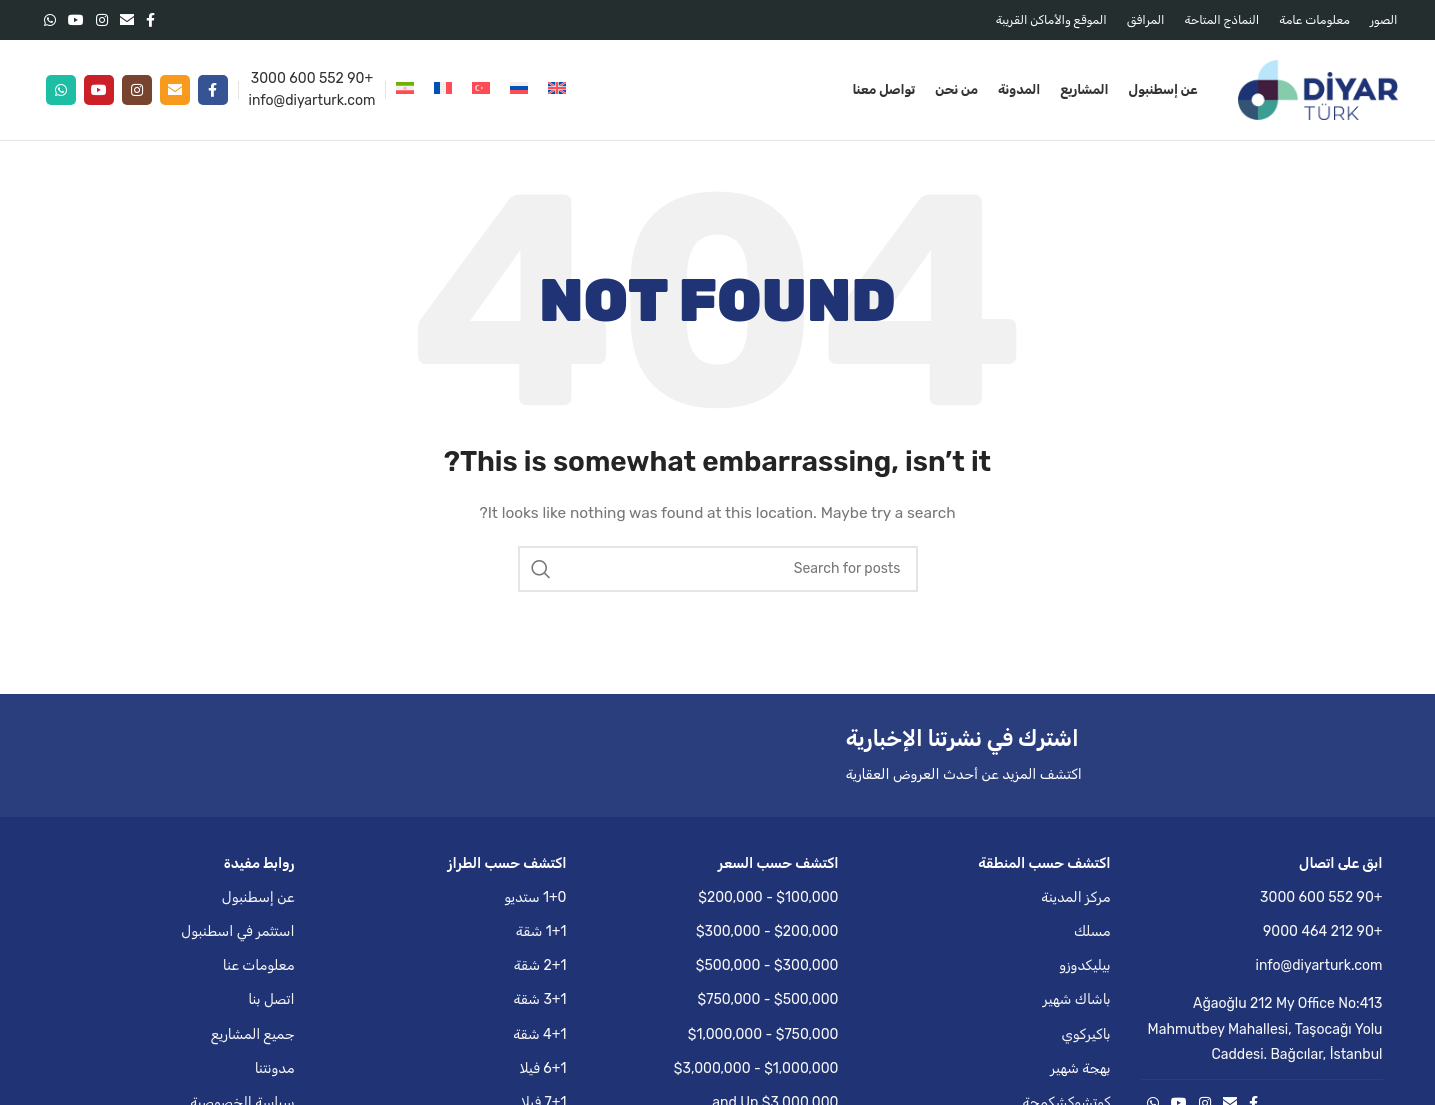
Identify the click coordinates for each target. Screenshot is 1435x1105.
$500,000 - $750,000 (768, 999)
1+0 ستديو (535, 897)
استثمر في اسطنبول (237, 931)
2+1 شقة (540, 965)
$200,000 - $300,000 (767, 931)
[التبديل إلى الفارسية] (405, 90)
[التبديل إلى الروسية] (519, 90)
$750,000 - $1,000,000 (763, 1034)
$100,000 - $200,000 (768, 897)
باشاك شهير (1077, 999)
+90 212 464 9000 (1323, 931)
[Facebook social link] (150, 20)
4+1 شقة (539, 1034)
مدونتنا (275, 1068)
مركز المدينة (1075, 897)
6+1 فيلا (543, 1068)
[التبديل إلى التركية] (481, 90)
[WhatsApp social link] (50, 20)
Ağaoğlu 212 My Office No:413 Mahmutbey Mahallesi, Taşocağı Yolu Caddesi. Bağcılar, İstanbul (1265, 1028)
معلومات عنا (259, 965)
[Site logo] (1318, 89)
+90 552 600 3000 (312, 78)
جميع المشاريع (252, 1034)
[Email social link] (127, 20)
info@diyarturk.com (312, 100)
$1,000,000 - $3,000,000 (756, 1068)
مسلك (1092, 931)
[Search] (718, 569)
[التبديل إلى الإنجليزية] (557, 90)
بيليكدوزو (1084, 965)
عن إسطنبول (258, 897)
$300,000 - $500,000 (767, 965)
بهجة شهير (1080, 1068)
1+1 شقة (541, 931)
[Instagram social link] (102, 20)
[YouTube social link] (76, 20)
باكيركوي (1085, 1034)
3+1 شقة (539, 999)
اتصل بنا (271, 999)
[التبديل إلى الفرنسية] (443, 90)
